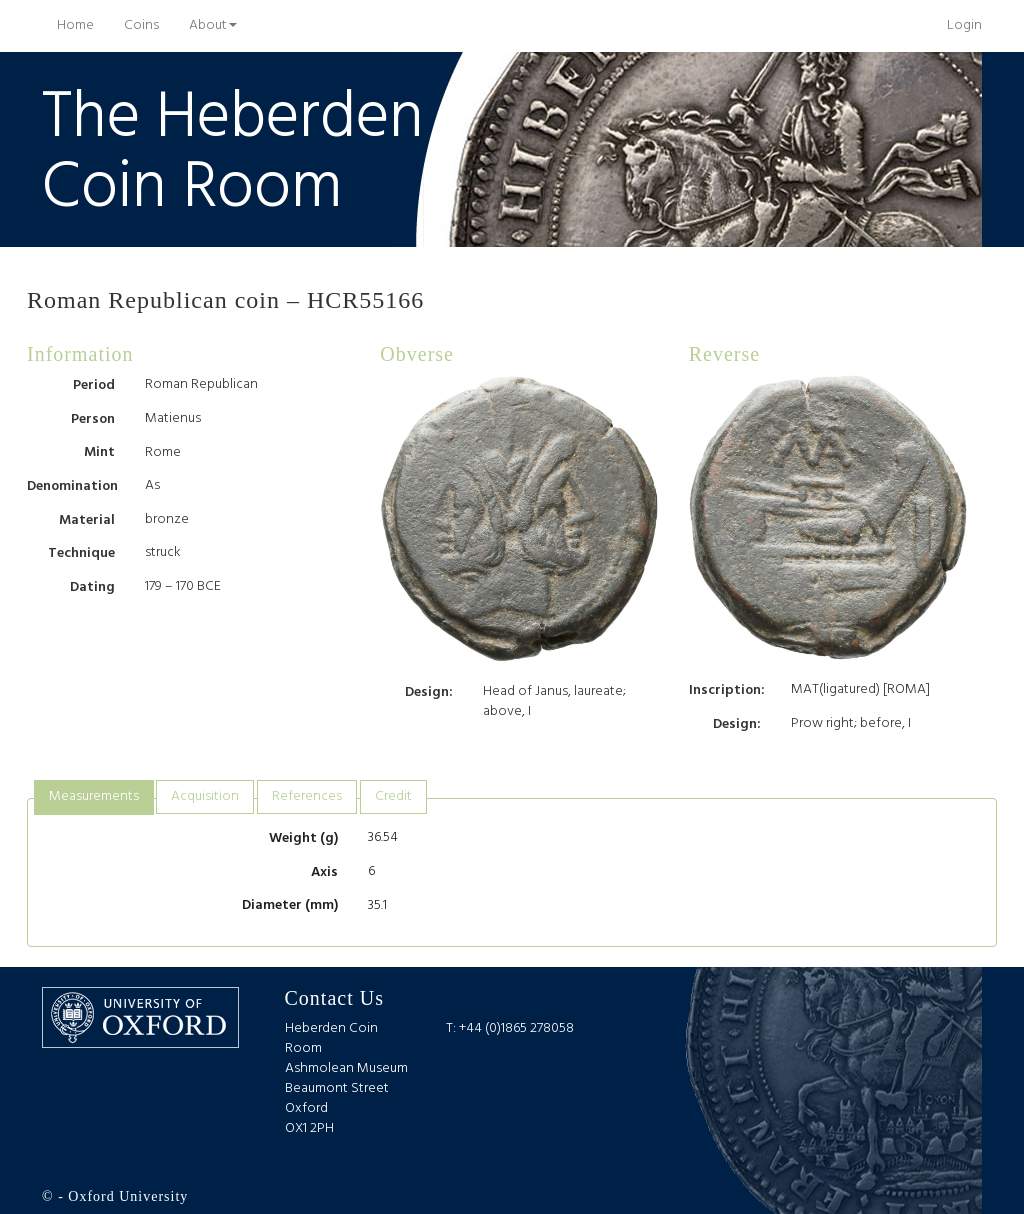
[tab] (94, 797)
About (213, 25)
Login (964, 25)
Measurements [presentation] (94, 796)
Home (83, 25)
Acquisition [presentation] (205, 796)
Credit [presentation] (393, 796)
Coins (141, 25)
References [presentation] (307, 796)
